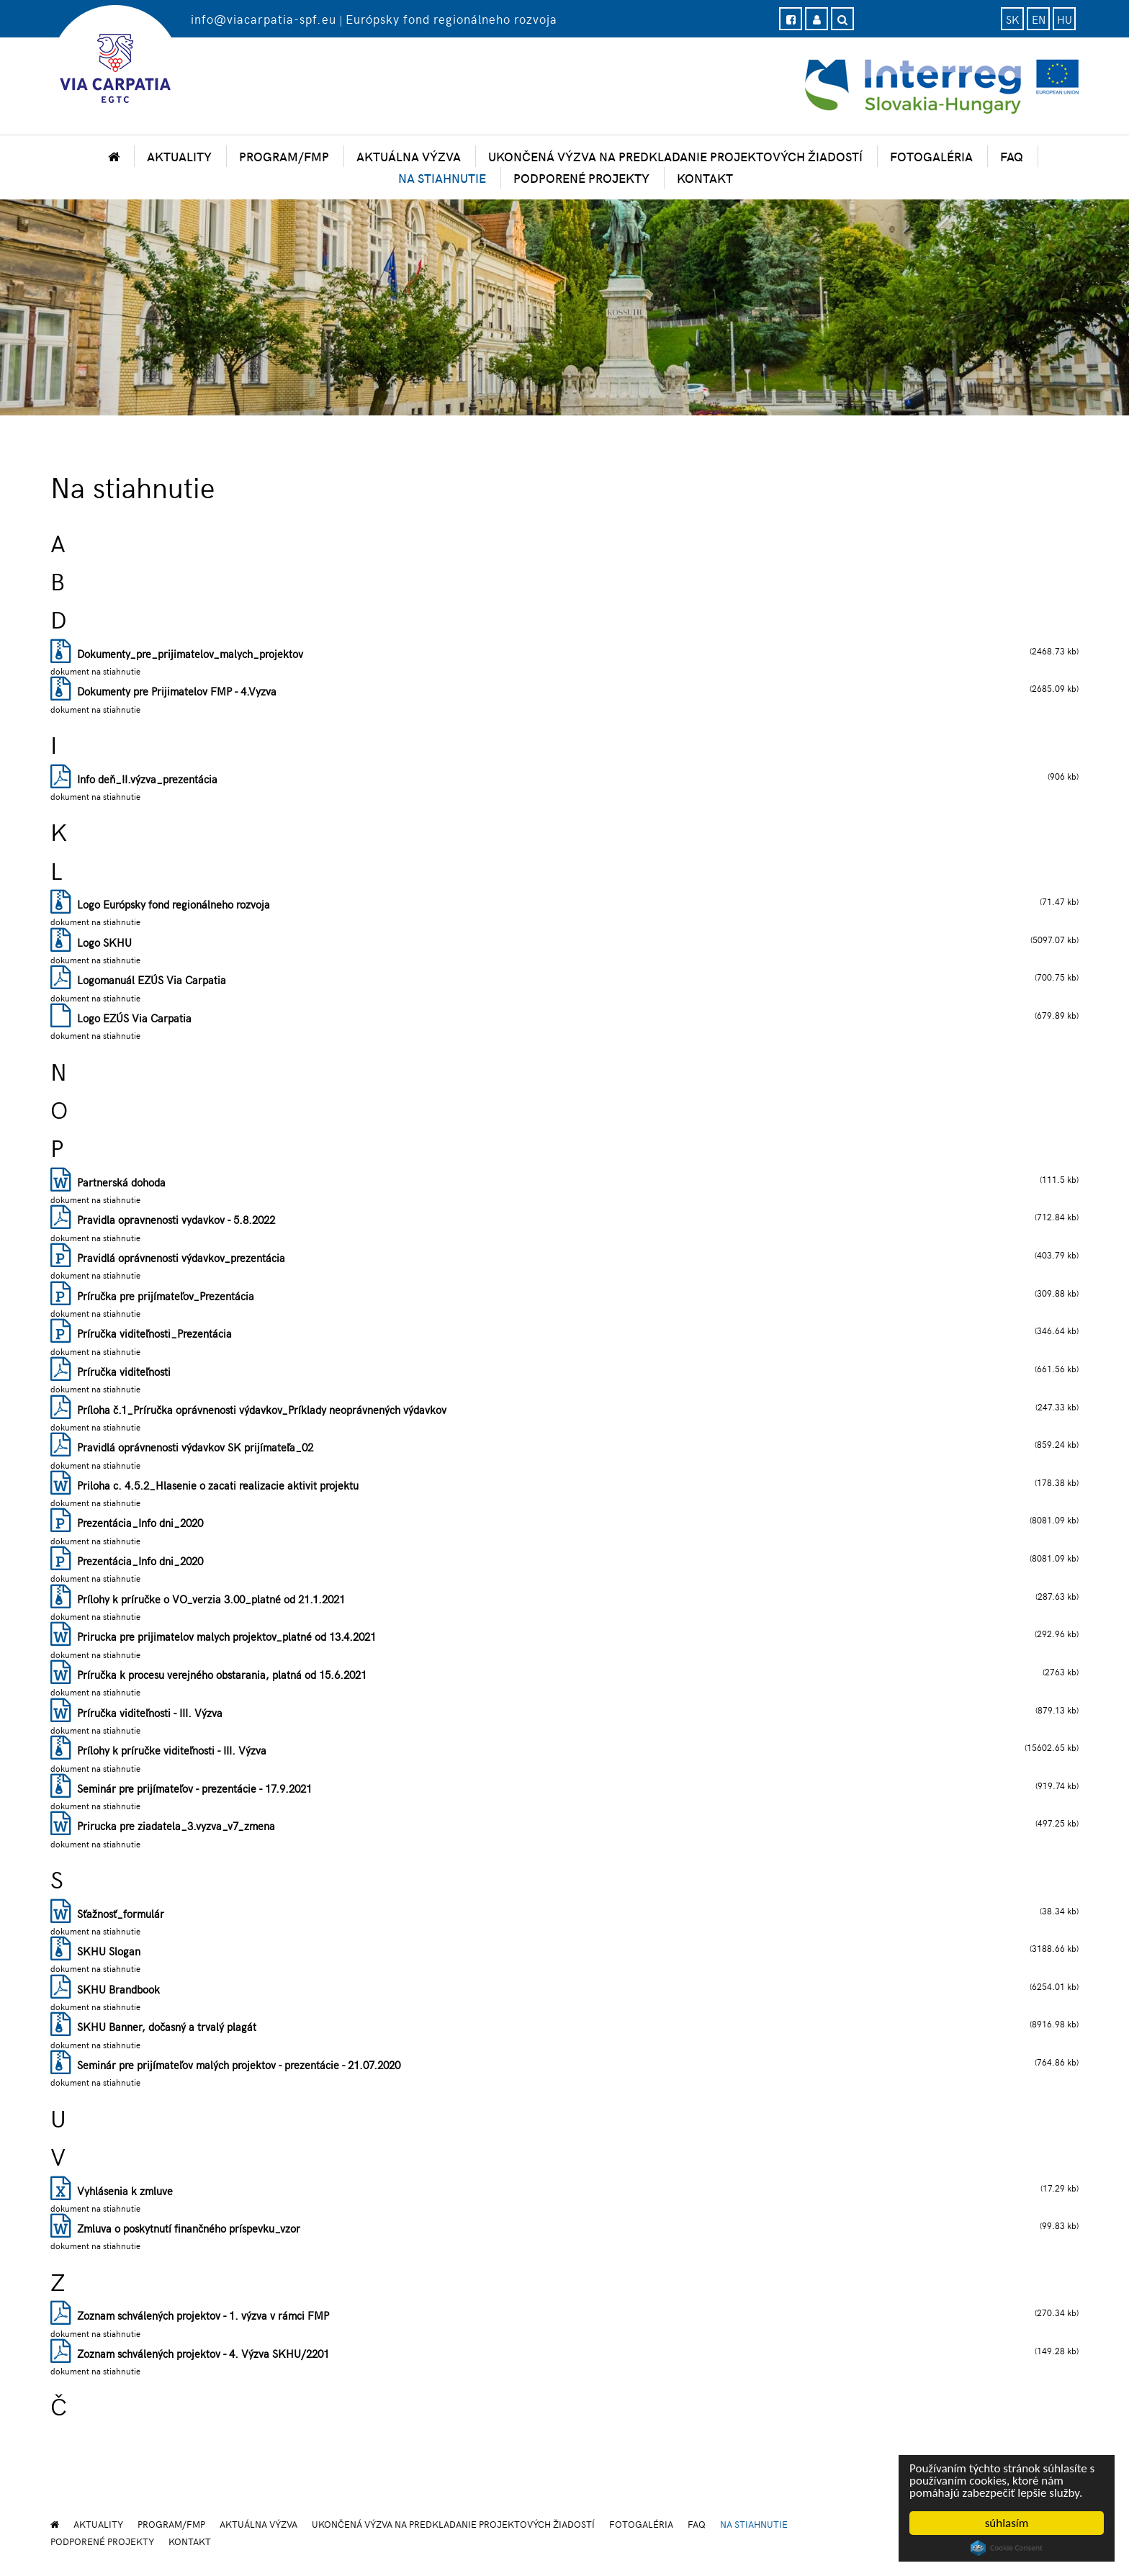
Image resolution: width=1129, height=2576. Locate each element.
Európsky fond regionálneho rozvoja (451, 19)
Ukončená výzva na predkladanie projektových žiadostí (675, 156)
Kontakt (705, 177)
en (1038, 19)
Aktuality (179, 156)
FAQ (1011, 156)
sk (1013, 19)
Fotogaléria (931, 156)
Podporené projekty (581, 177)
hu (1064, 19)
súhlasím (1007, 2523)
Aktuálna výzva (408, 156)
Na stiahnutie (442, 177)
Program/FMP (284, 156)
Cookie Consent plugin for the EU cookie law (1007, 2548)
